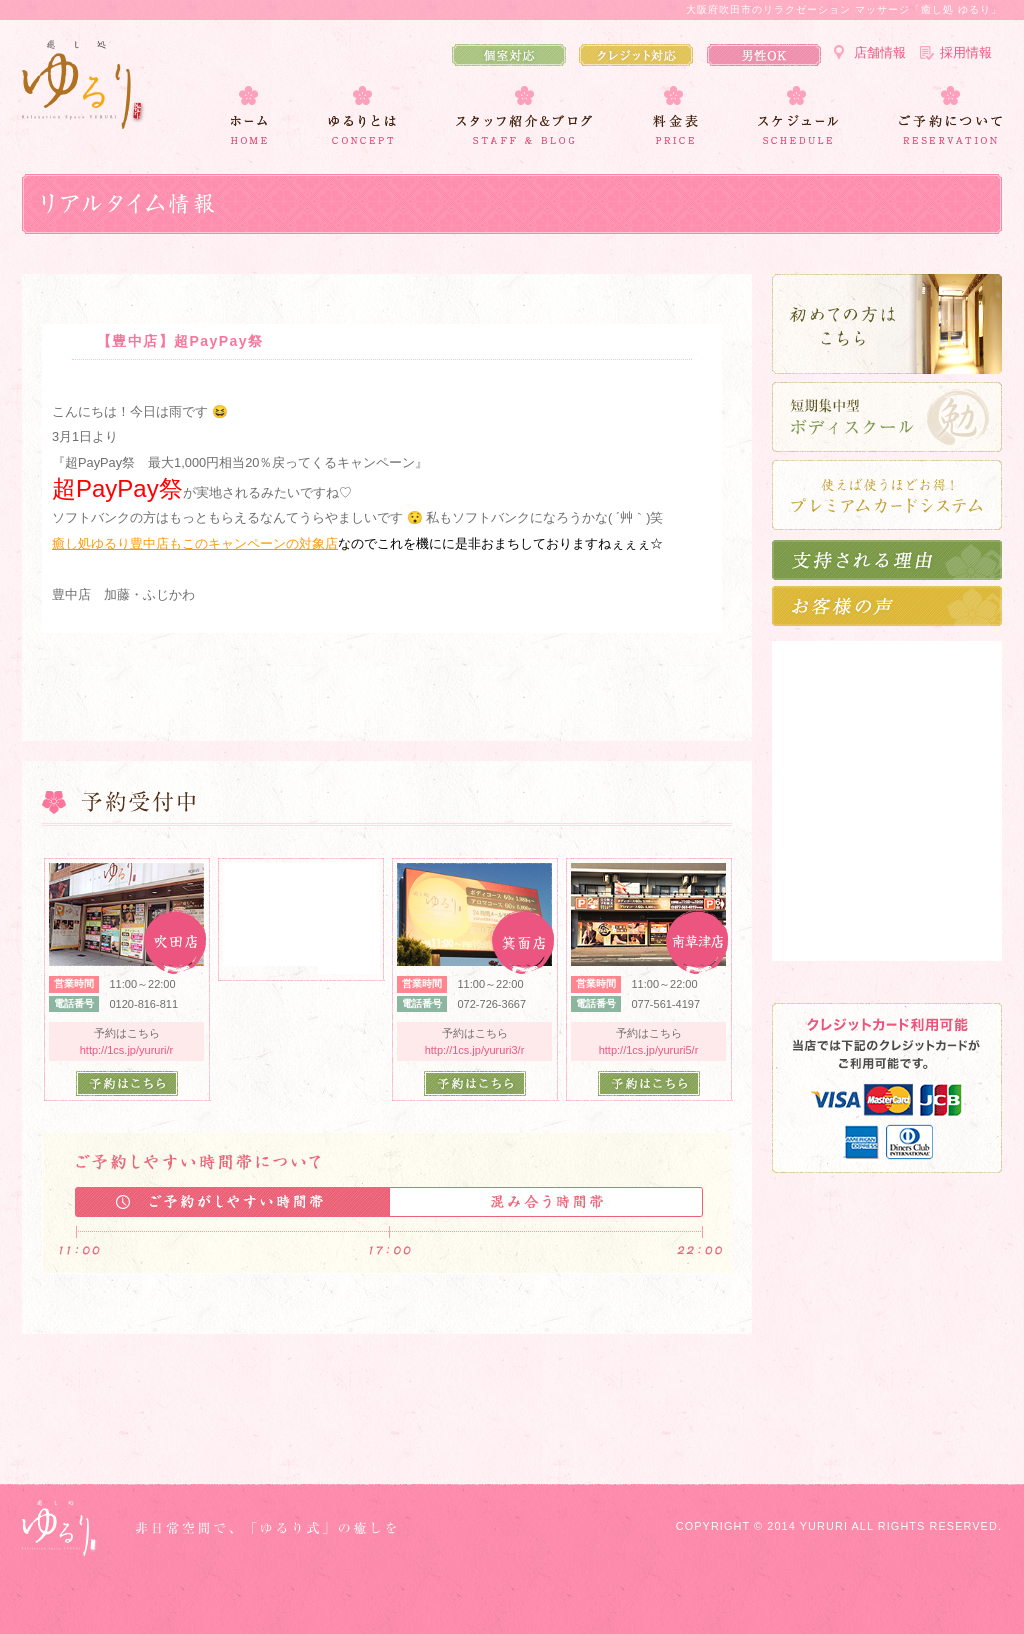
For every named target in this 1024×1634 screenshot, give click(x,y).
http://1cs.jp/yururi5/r (649, 1050)
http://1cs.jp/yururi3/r (475, 1050)
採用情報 (966, 52)
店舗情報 (880, 52)
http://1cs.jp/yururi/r (127, 1050)
